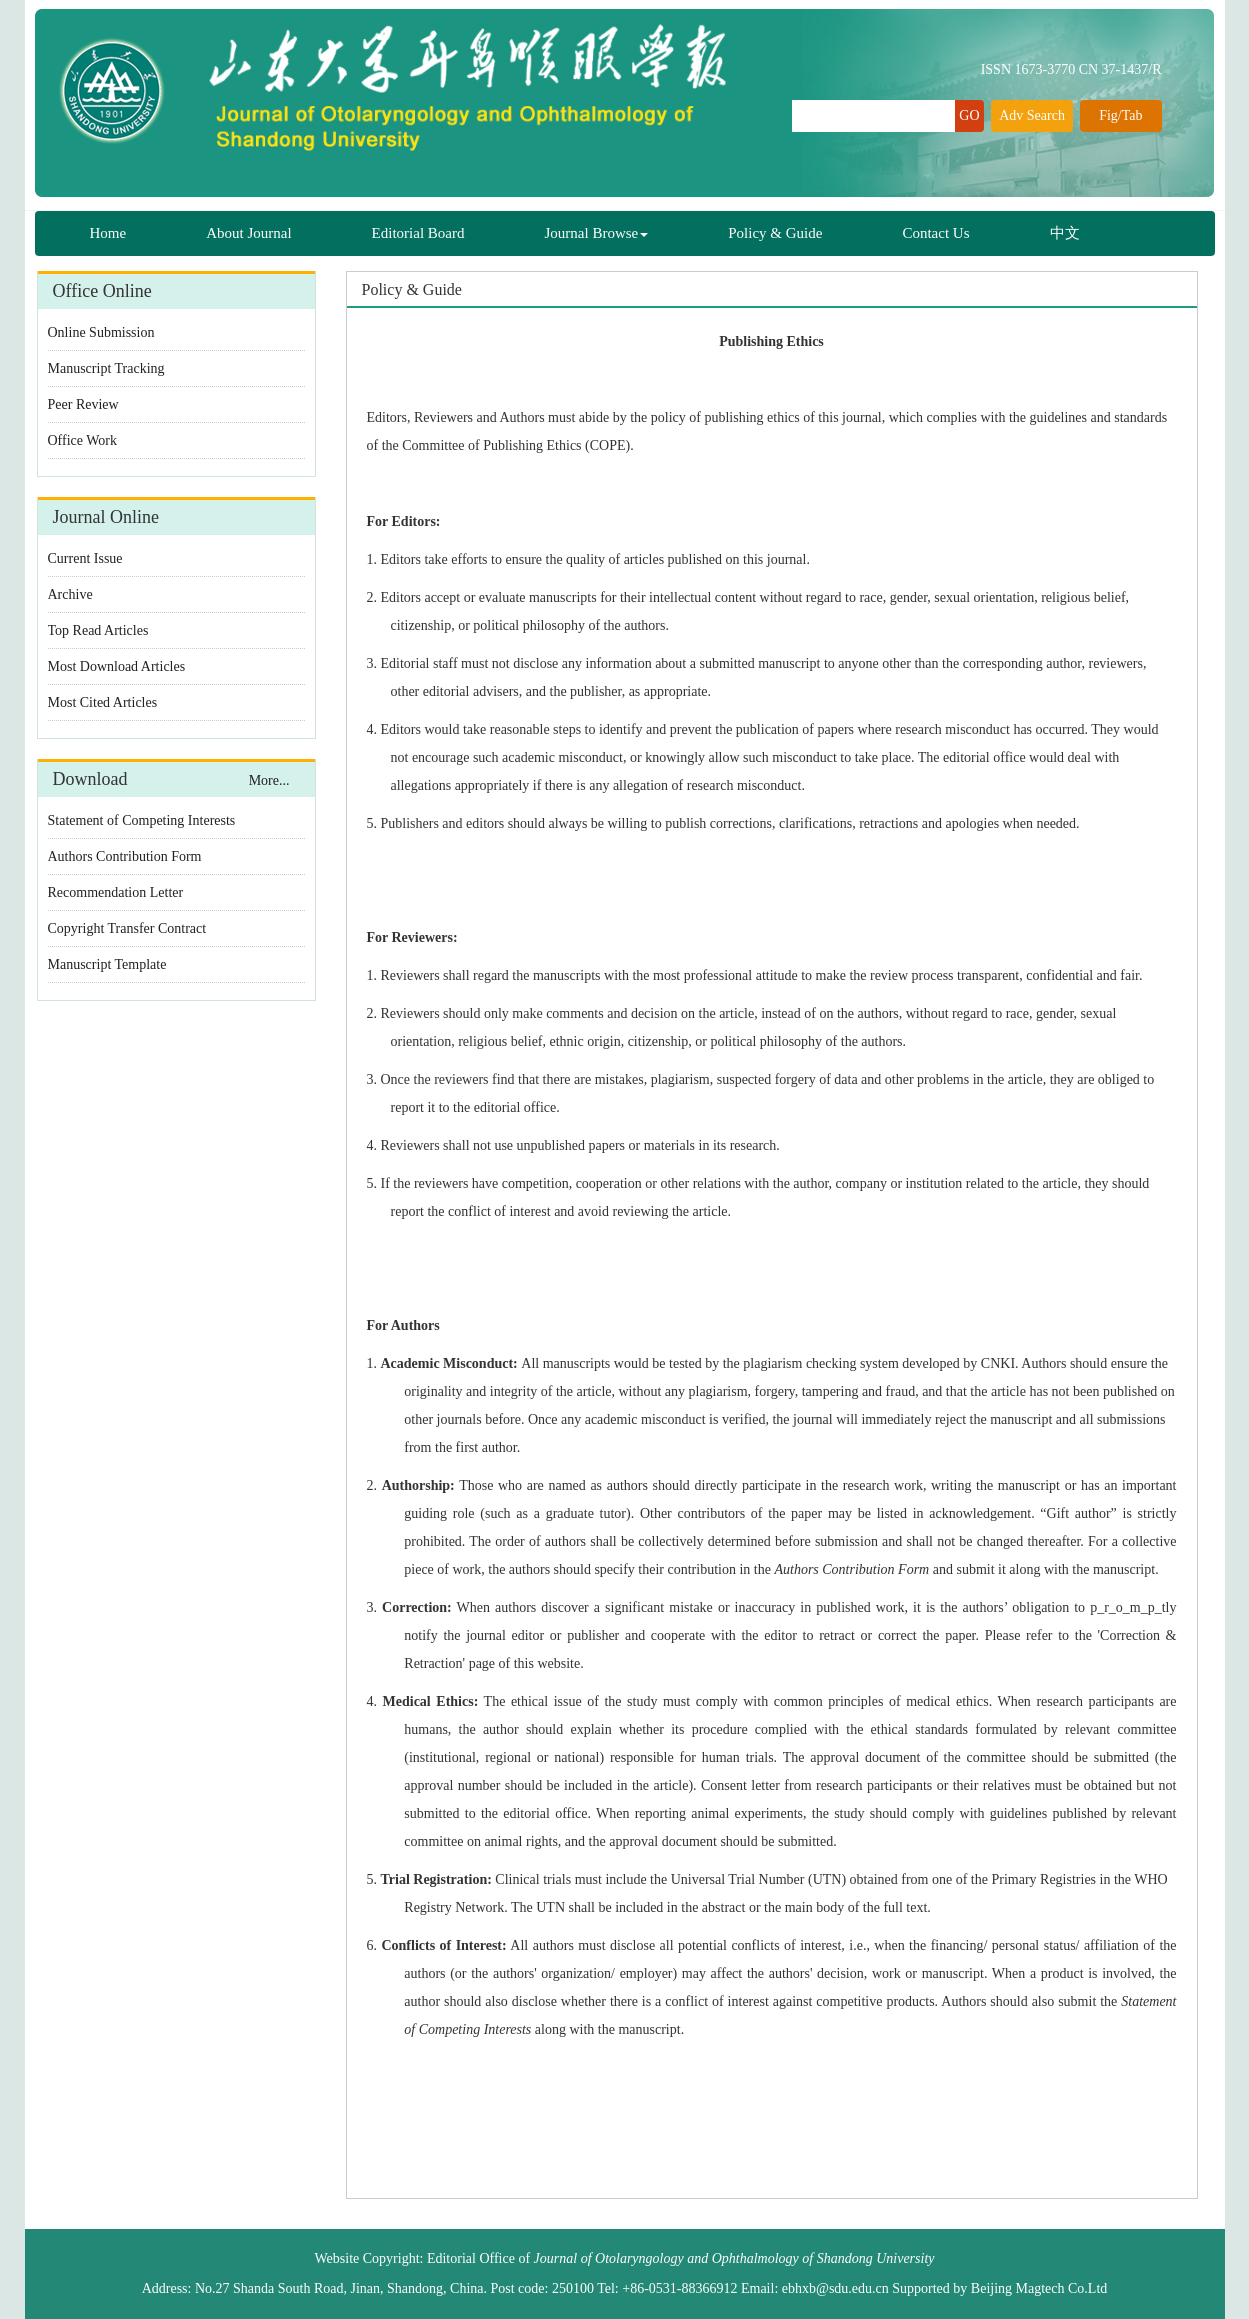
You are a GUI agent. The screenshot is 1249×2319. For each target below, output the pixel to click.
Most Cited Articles (103, 702)
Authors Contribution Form (125, 856)
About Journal (248, 233)
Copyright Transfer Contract (127, 928)
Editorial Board (418, 233)
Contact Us (935, 233)
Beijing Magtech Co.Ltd (1039, 2288)
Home (108, 233)
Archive (70, 594)
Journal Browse (597, 233)
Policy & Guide (775, 233)
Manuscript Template (107, 964)
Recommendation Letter (116, 892)
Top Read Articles (98, 630)
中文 (1065, 233)
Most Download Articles (117, 666)
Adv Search (1032, 115)
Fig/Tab (1120, 115)
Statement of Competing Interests (142, 820)
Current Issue (85, 558)
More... (269, 780)
